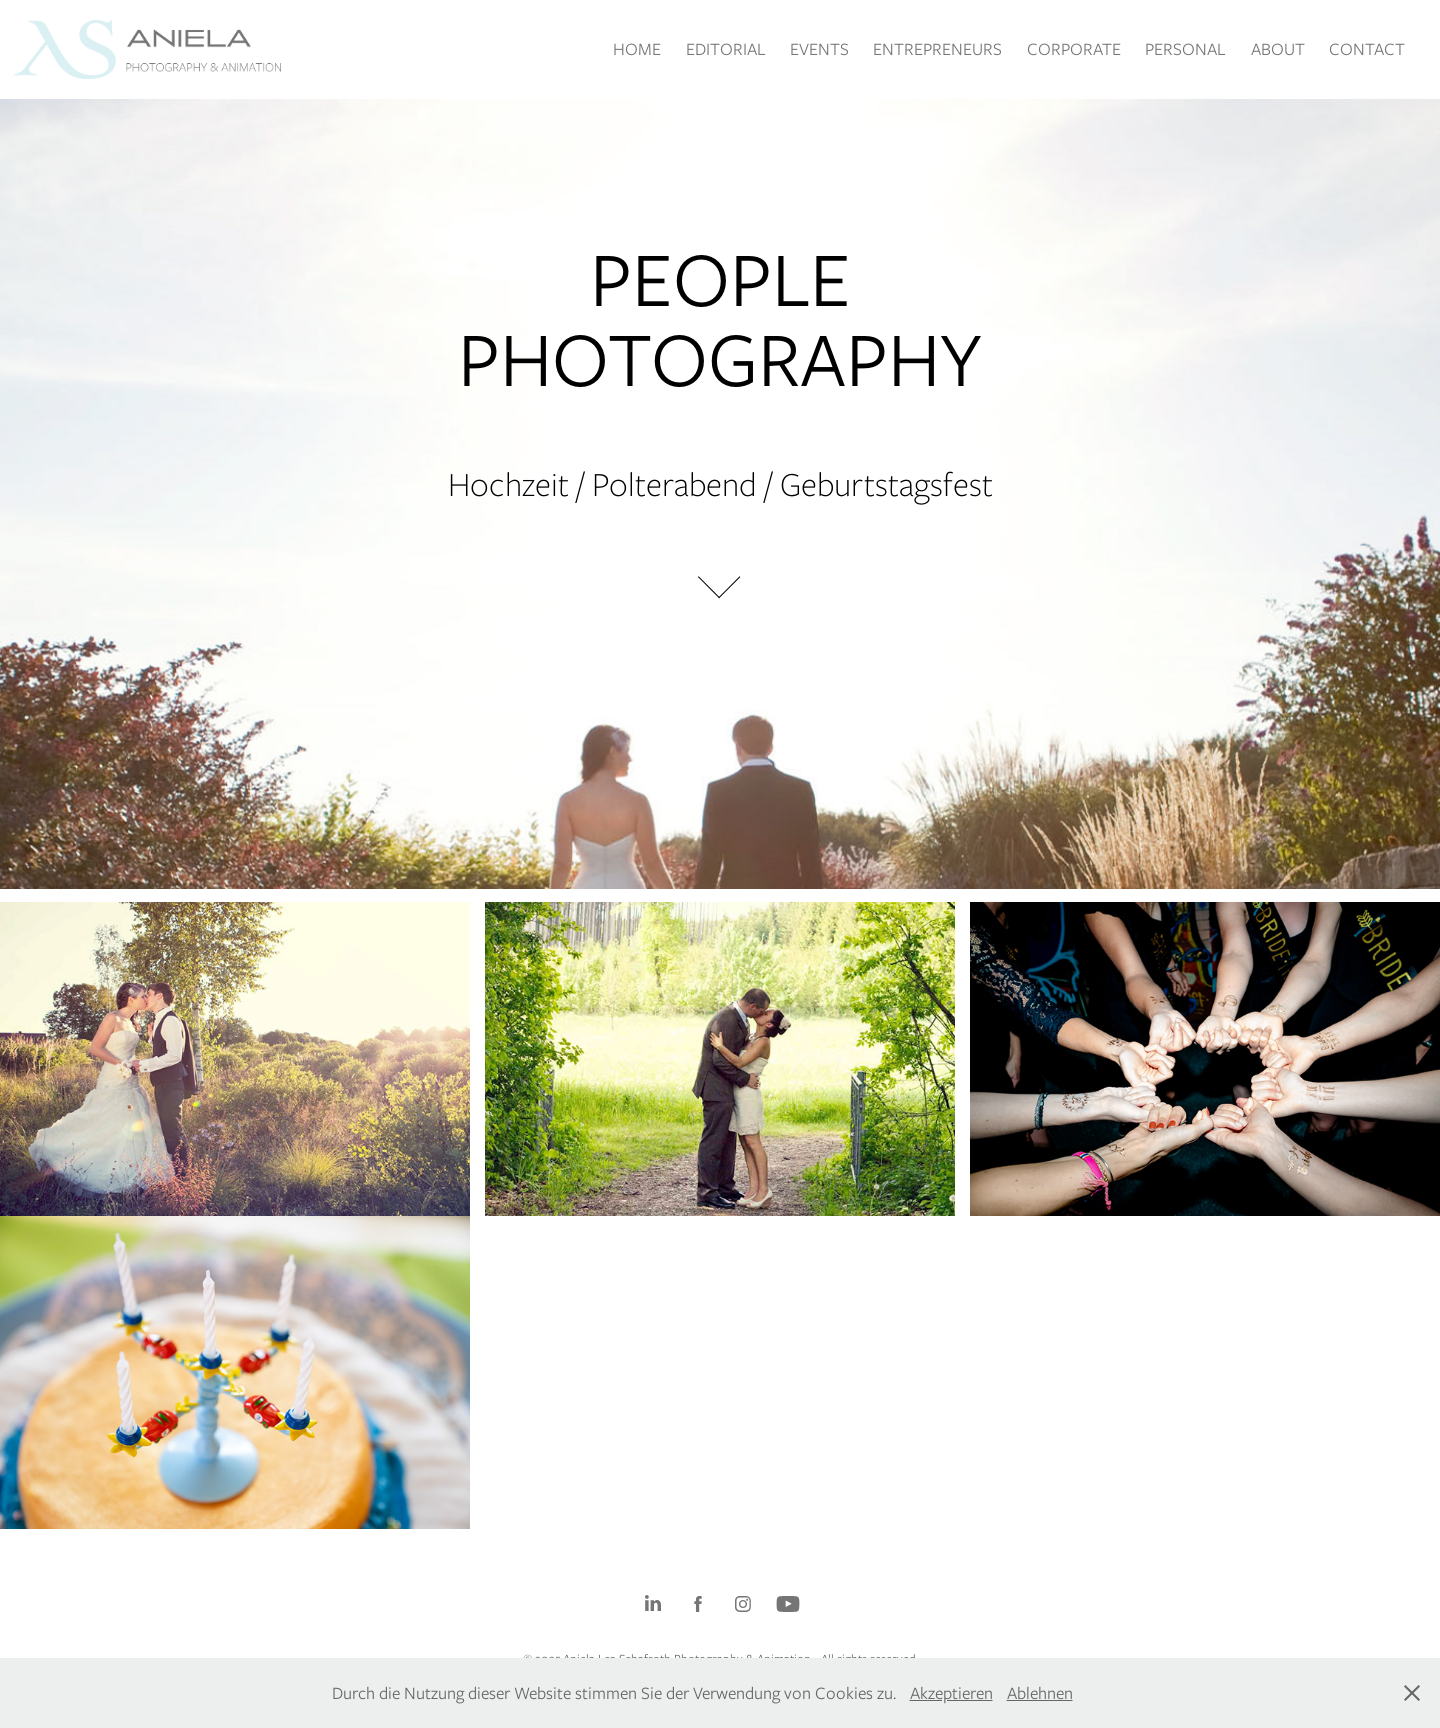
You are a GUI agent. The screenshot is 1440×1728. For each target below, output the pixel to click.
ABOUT (1278, 49)
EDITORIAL (726, 49)
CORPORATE (1074, 49)
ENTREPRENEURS (937, 49)
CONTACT (1367, 49)
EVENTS (819, 49)
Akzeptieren (951, 1693)
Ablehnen (1040, 1693)
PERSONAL (1185, 49)
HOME (637, 49)
